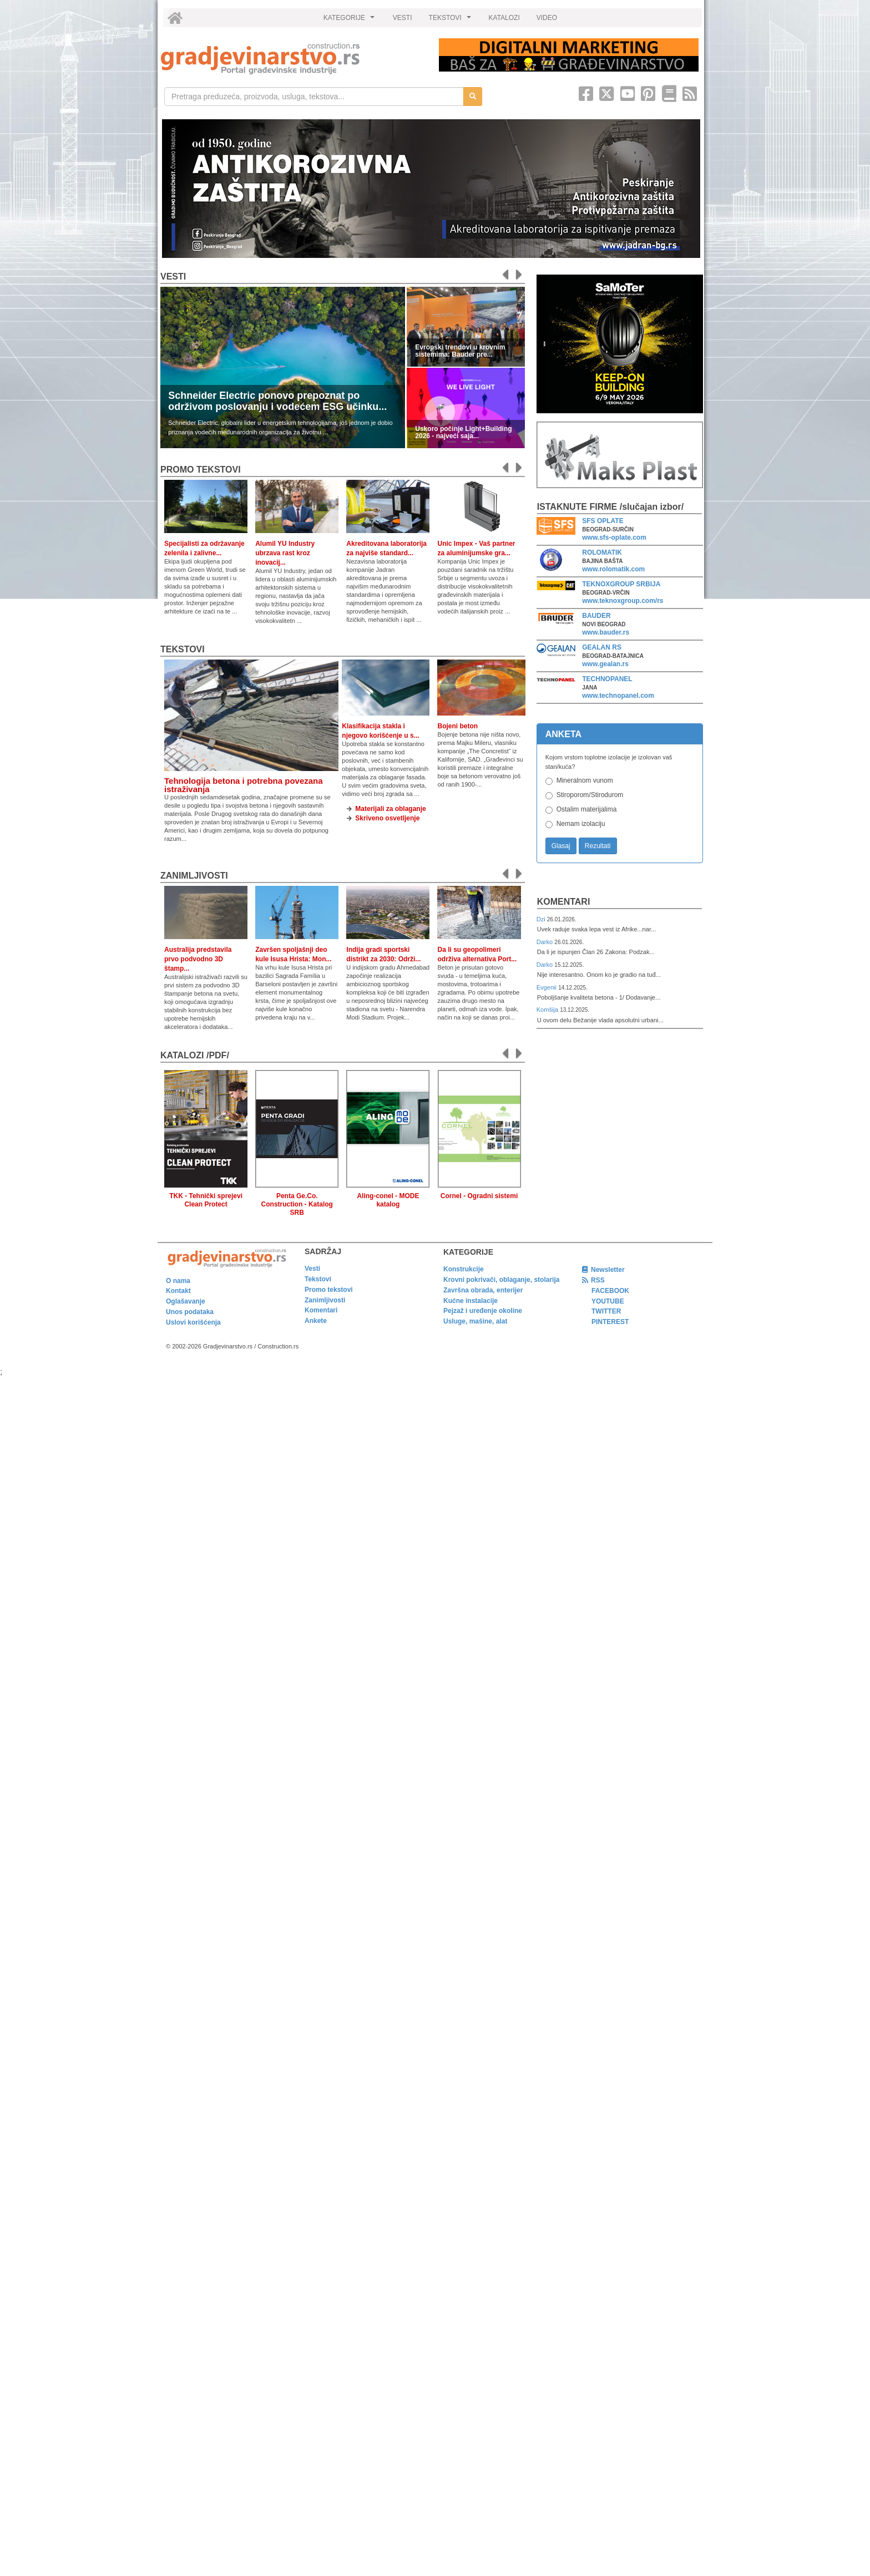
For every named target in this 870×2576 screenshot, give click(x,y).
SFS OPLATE (602, 521)
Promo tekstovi (329, 1290)
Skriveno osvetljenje (387, 818)
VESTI (402, 18)
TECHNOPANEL (607, 679)
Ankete (316, 1321)
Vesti (173, 276)
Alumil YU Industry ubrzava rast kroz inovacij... (285, 553)
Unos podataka (190, 1312)
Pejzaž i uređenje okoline (482, 1311)
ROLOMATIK (602, 552)
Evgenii (547, 987)
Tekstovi (182, 649)
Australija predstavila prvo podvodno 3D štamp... (197, 959)
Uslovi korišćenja (193, 1322)
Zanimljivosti (194, 875)
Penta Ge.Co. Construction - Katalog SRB (297, 1204)
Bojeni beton (457, 726)
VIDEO (547, 18)
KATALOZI (504, 18)
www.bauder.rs (605, 632)
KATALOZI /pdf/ (194, 1055)
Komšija (548, 1009)
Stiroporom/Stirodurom (590, 795)
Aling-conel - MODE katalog (388, 1200)
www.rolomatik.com (613, 569)
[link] (292, 58)
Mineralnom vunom (585, 780)
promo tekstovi (200, 469)
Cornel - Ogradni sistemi (479, 1196)
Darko (546, 942)
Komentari (563, 901)
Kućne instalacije (470, 1301)
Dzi (542, 919)
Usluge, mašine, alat (475, 1321)
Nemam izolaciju (581, 824)
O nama (178, 1281)
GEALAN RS (601, 647)
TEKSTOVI (451, 20)
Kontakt (178, 1291)
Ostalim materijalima (587, 809)
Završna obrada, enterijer (483, 1290)
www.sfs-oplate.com (614, 537)
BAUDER (596, 616)
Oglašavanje (185, 1301)
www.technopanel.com (618, 695)
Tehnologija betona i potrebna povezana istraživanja (243, 785)
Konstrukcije (463, 1269)
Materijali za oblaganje (390, 809)
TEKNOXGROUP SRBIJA (621, 584)
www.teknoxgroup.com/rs (622, 601)
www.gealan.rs (605, 664)
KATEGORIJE (350, 20)
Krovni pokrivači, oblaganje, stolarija (501, 1280)
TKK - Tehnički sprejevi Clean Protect (205, 1200)
